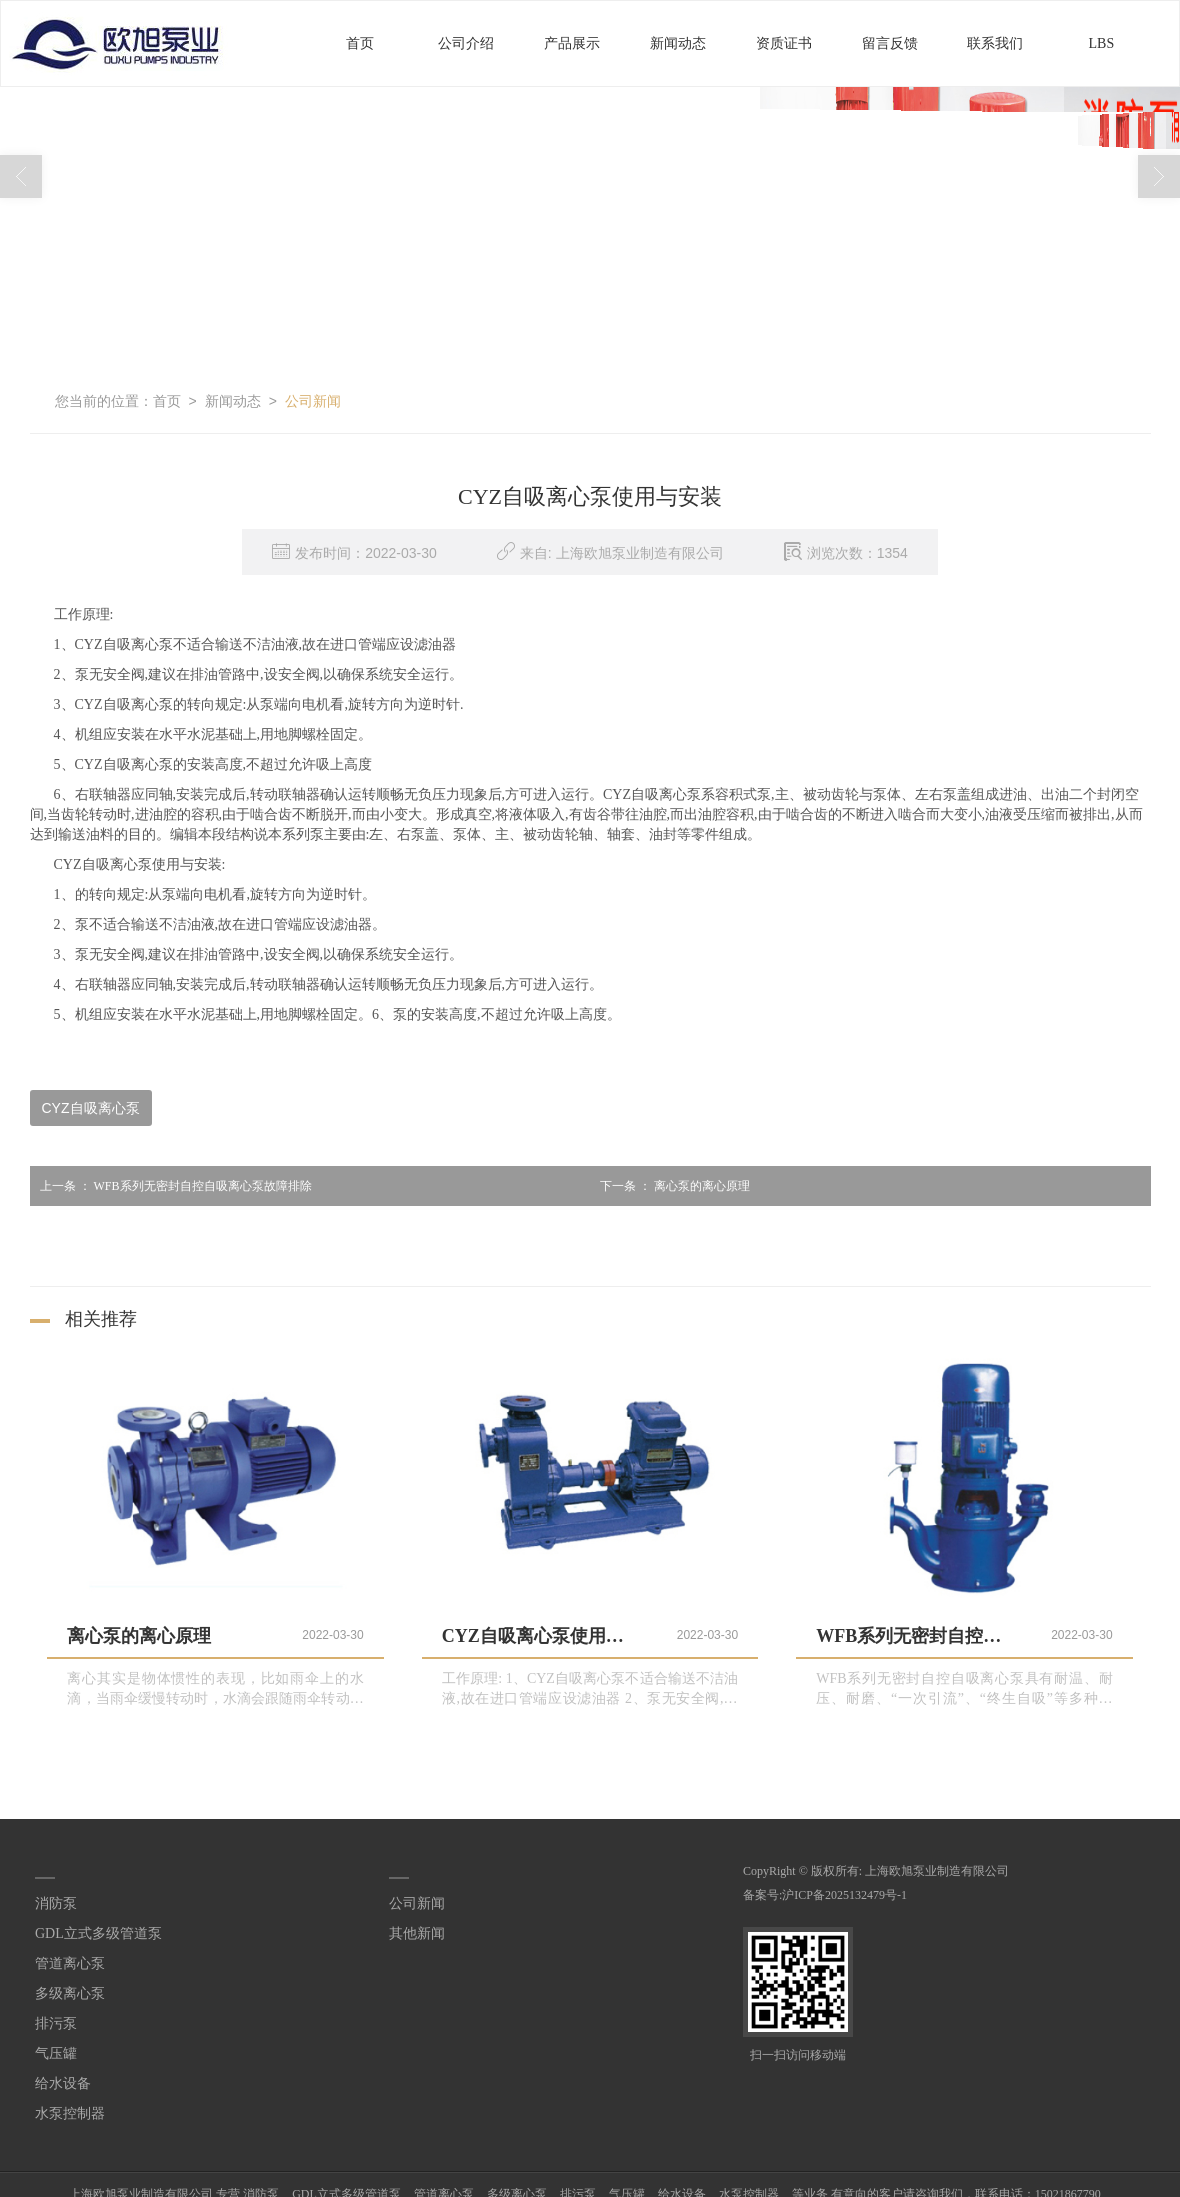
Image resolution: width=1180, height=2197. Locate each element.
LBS (1102, 42)
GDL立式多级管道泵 (98, 1932)
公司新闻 (313, 400)
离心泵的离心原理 (670, 1185)
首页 (360, 42)
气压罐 (56, 2052)
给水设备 (63, 2082)
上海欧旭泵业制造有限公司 (937, 1870)
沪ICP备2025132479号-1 (844, 1894)
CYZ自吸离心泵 (91, 1107)
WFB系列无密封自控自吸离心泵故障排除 (171, 1185)
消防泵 (56, 1902)
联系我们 (995, 42)
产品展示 (572, 42)
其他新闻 (417, 1932)
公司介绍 (466, 42)
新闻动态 (678, 42)
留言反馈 (890, 42)
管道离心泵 (70, 1962)
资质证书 (784, 42)
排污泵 (56, 2022)
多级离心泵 (70, 1992)
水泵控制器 (70, 2112)
